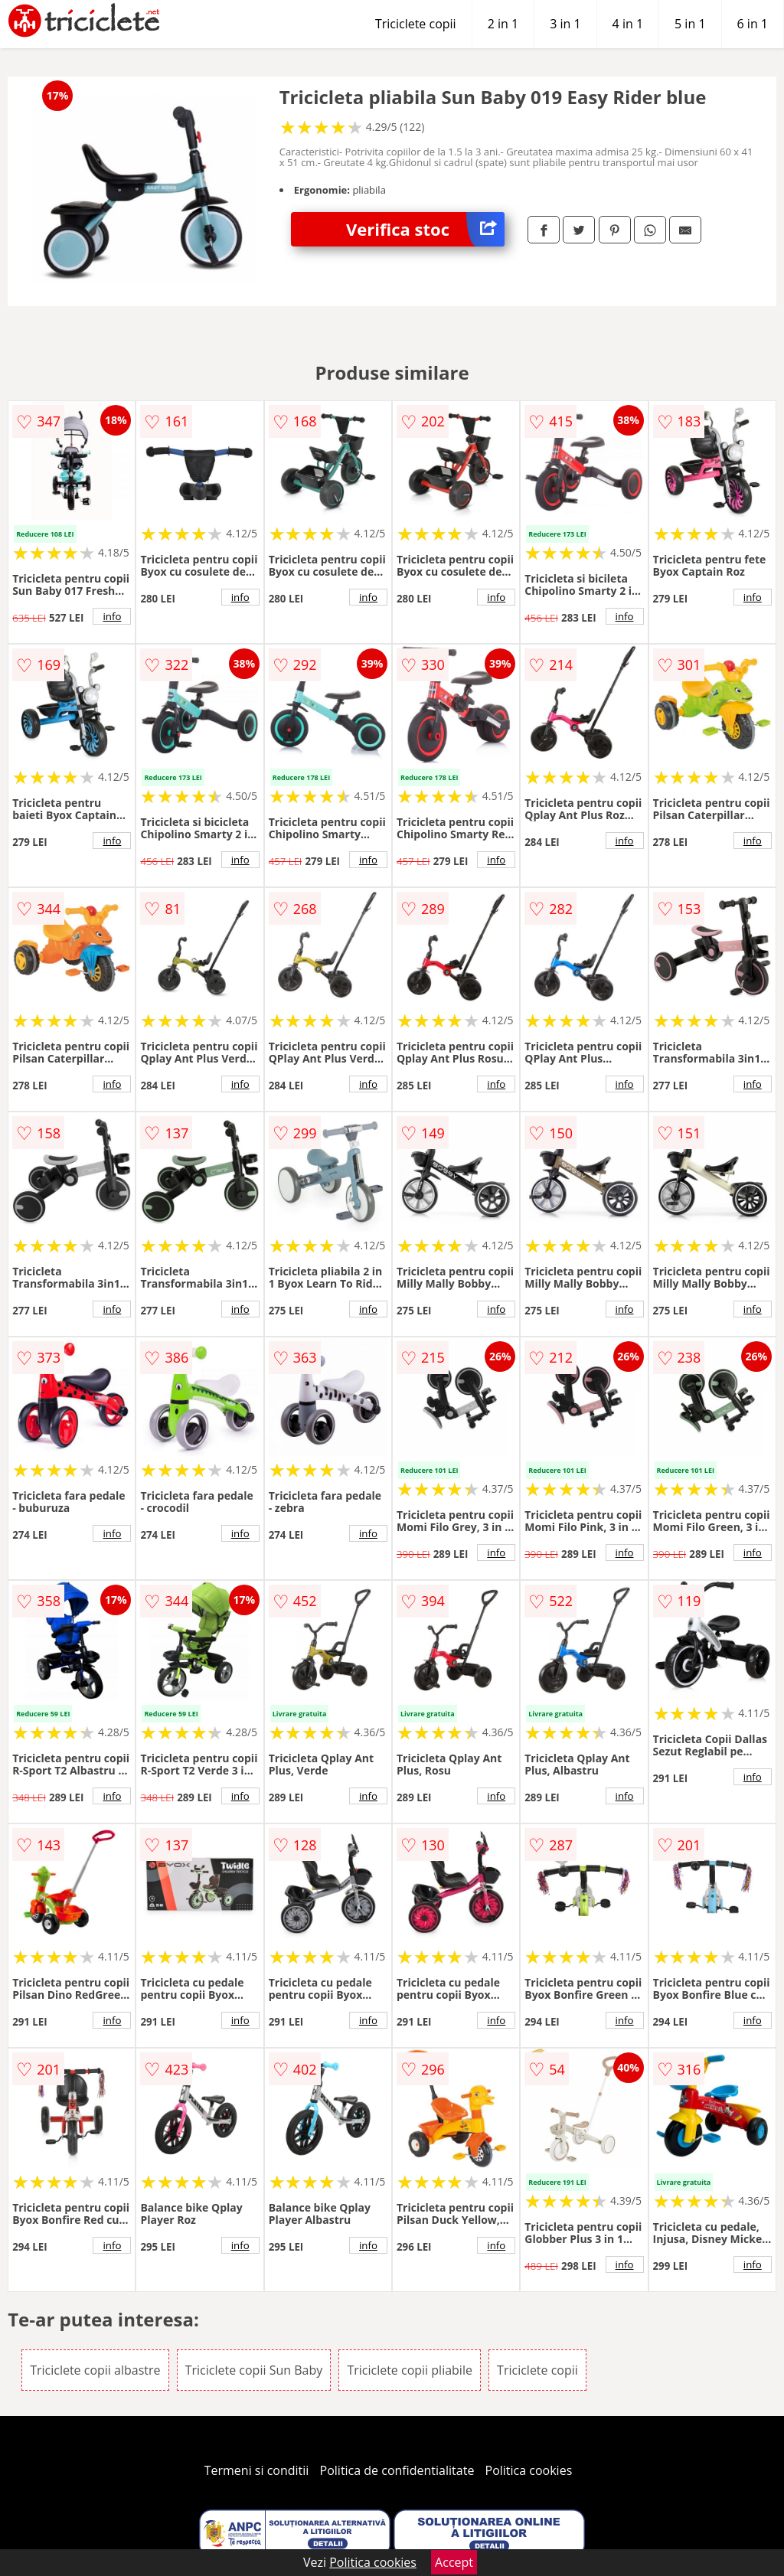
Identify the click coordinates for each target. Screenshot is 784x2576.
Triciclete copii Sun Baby (254, 2370)
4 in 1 (627, 23)
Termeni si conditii (256, 2470)
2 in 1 (503, 23)
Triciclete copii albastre (95, 2370)
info (112, 616)
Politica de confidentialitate (397, 2470)
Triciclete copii (415, 23)
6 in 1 (752, 23)
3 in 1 (565, 23)
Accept (454, 2562)
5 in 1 (690, 23)
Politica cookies (529, 2470)
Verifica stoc (425, 229)
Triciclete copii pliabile (409, 2370)
